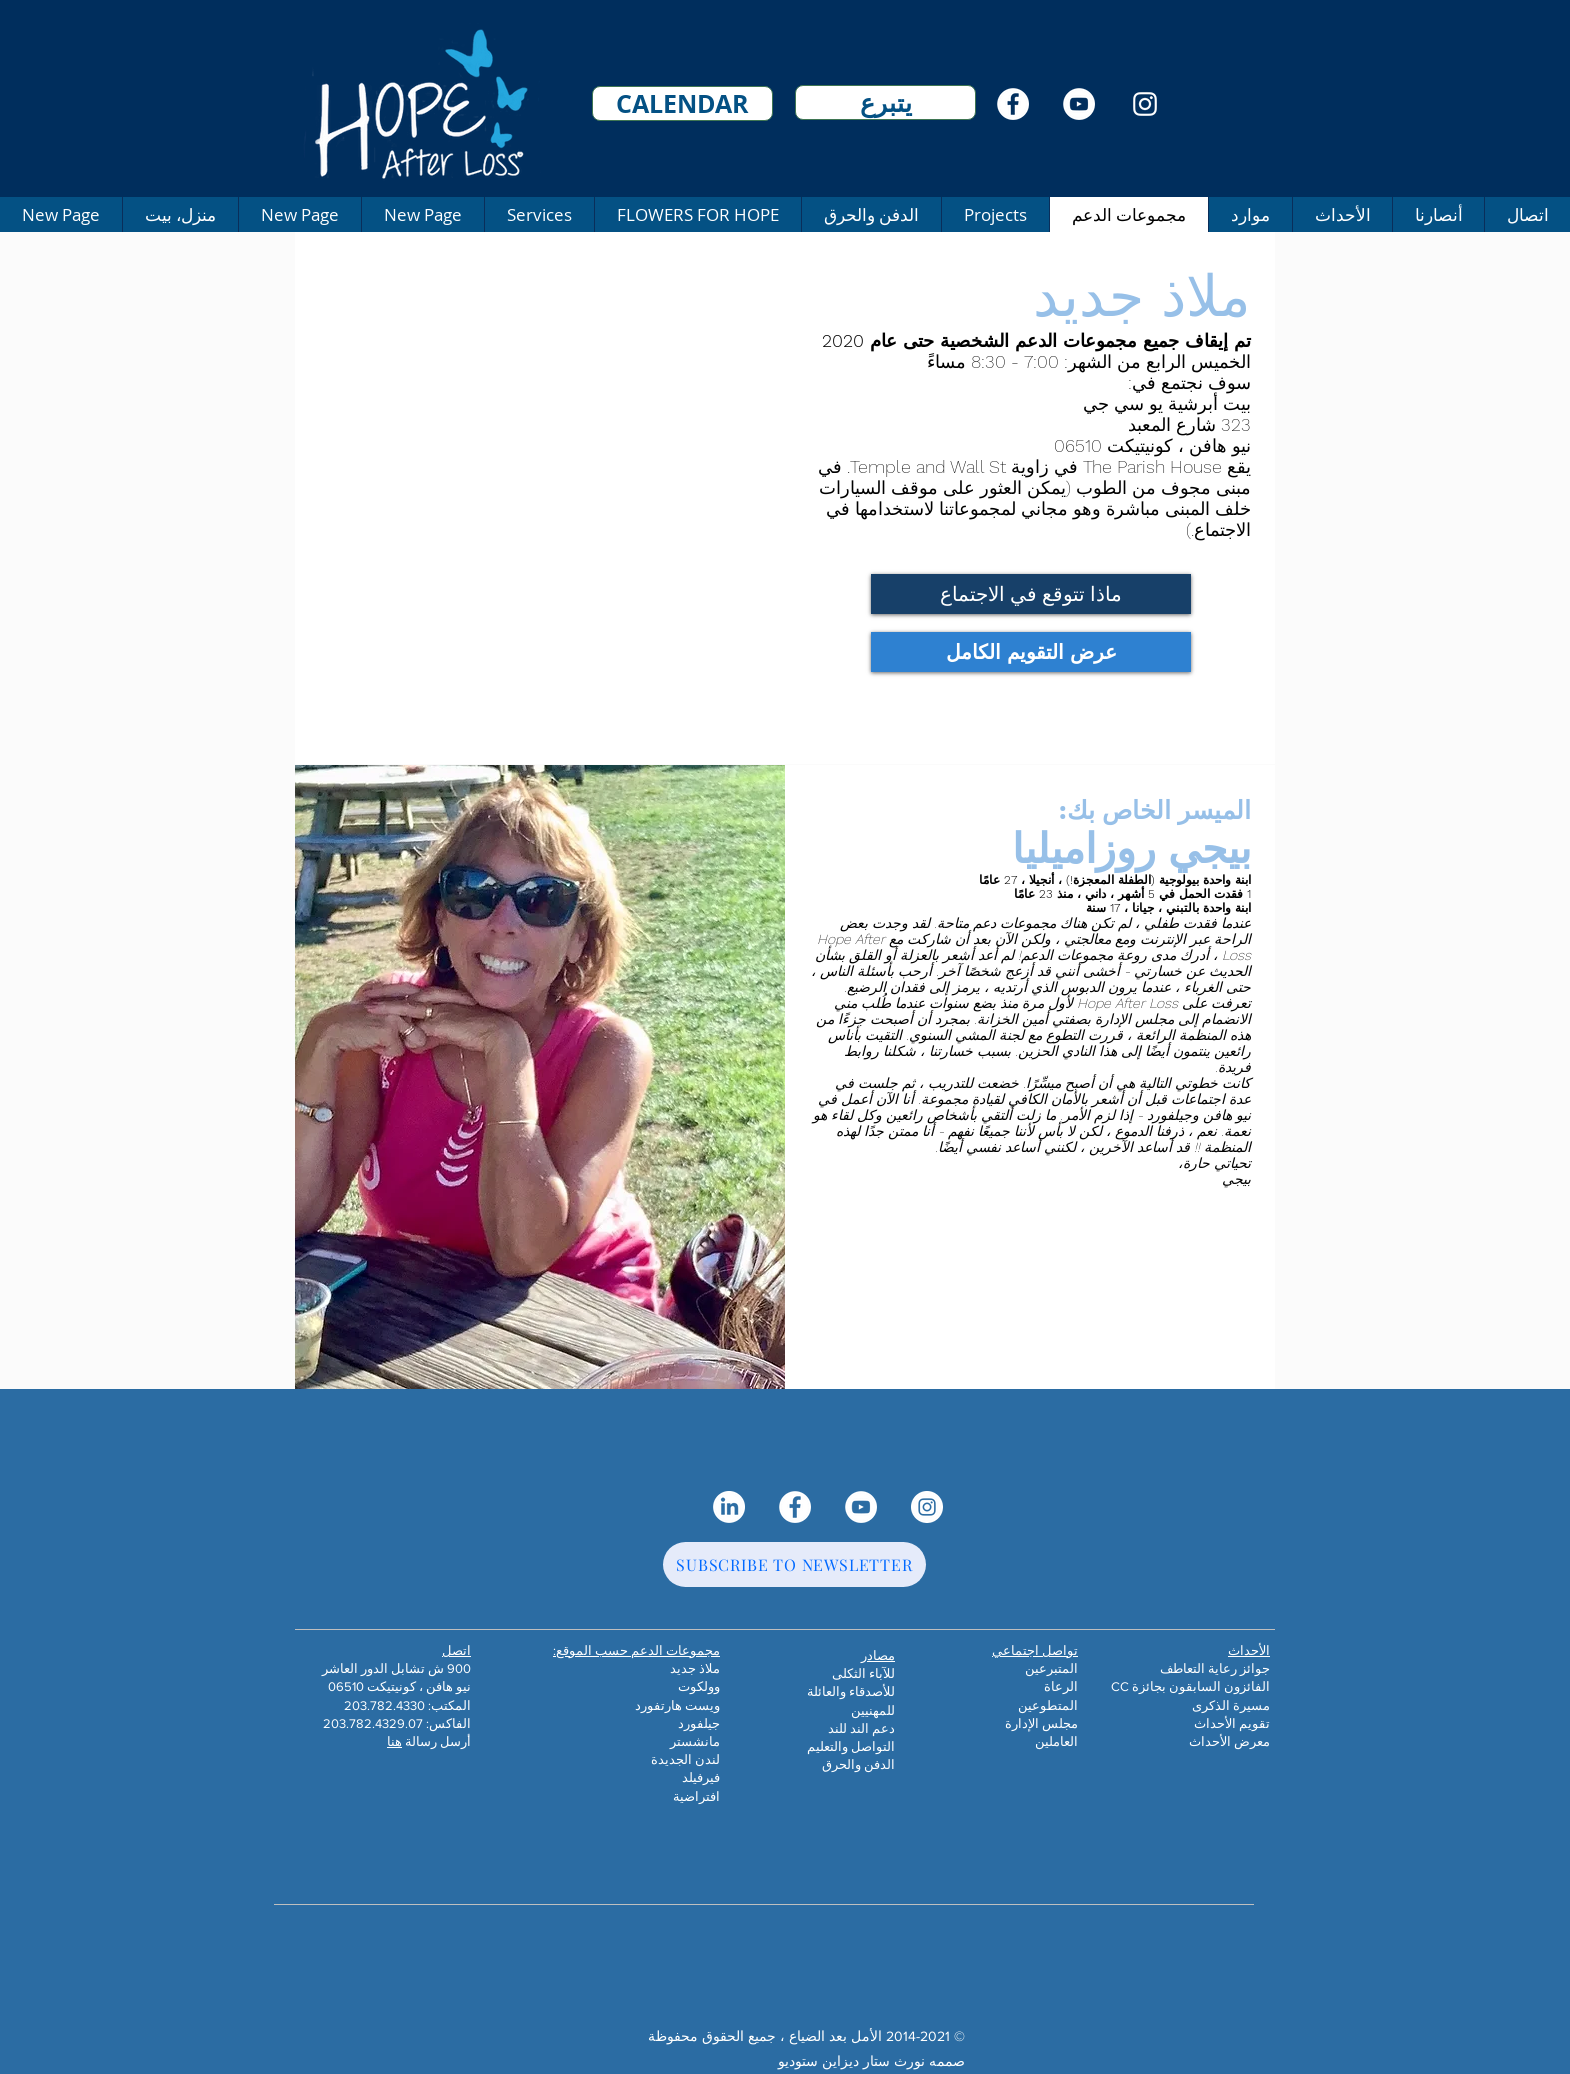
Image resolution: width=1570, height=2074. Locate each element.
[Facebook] (1013, 104)
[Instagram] (1145, 104)
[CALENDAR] (682, 103)
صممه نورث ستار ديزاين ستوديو (871, 2061)
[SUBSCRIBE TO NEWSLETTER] (794, 1564)
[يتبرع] (885, 102)
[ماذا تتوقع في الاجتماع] (1031, 594)
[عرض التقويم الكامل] (1031, 652)
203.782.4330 (384, 1705)
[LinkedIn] (729, 1507)
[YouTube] (1079, 104)
